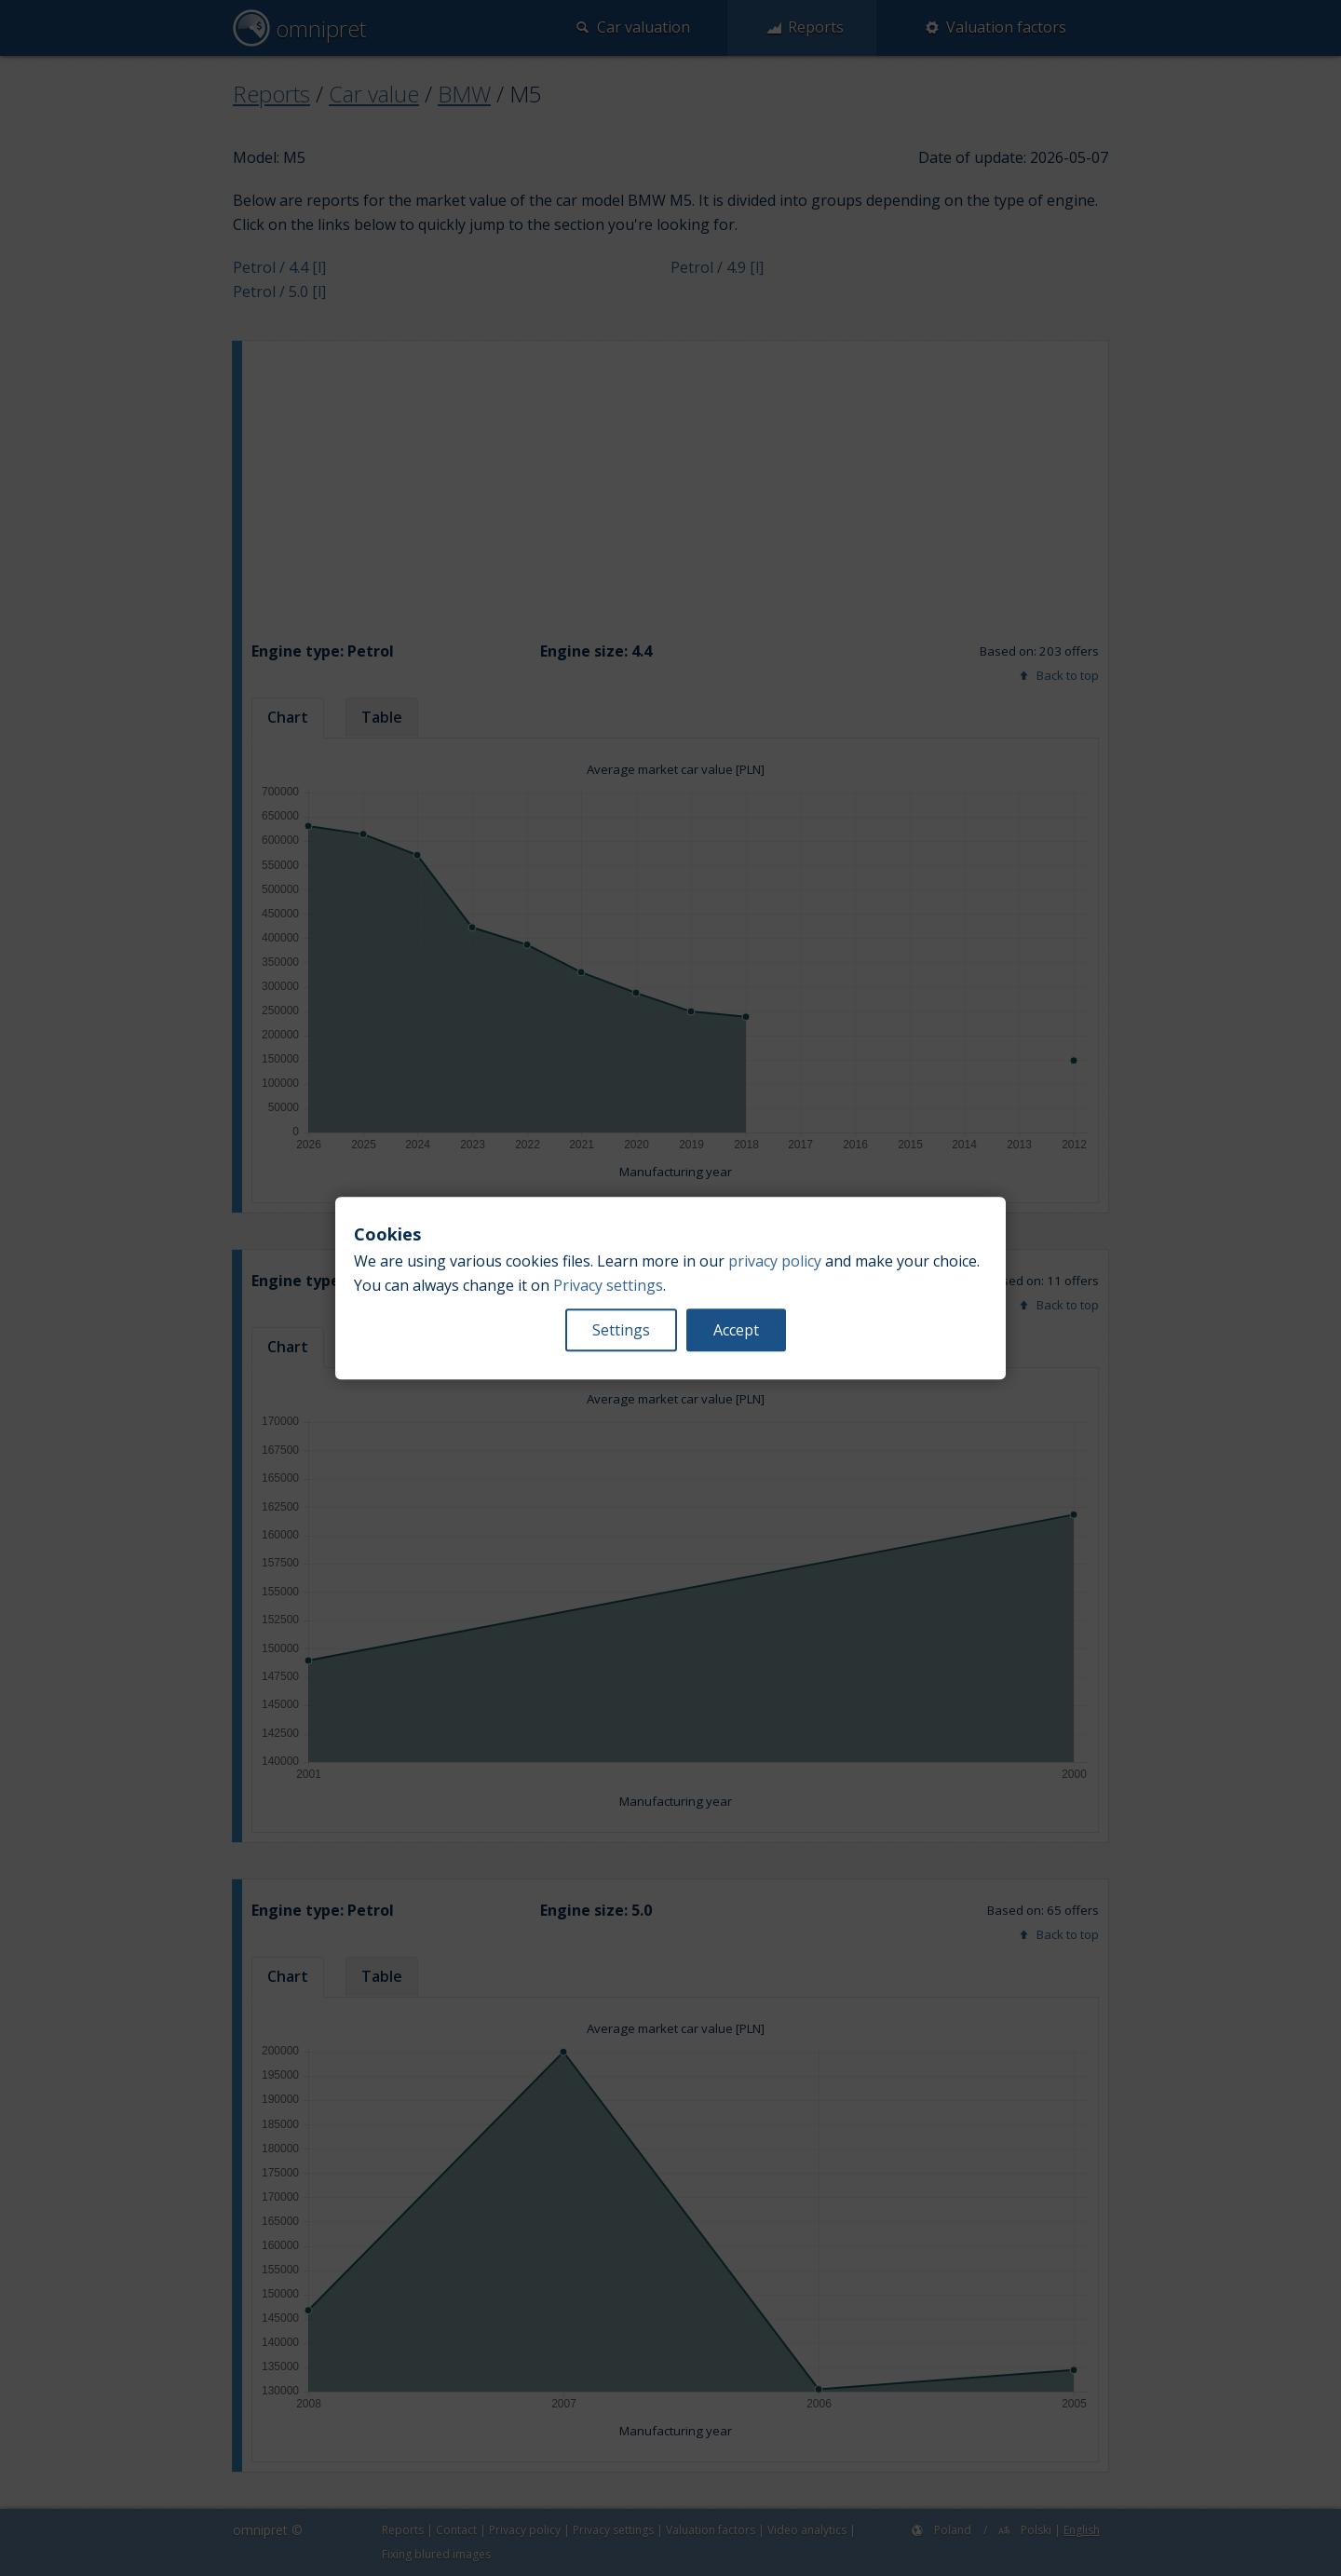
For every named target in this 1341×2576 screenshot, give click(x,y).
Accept (736, 1330)
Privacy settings (608, 1285)
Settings (621, 1330)
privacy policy (774, 1261)
